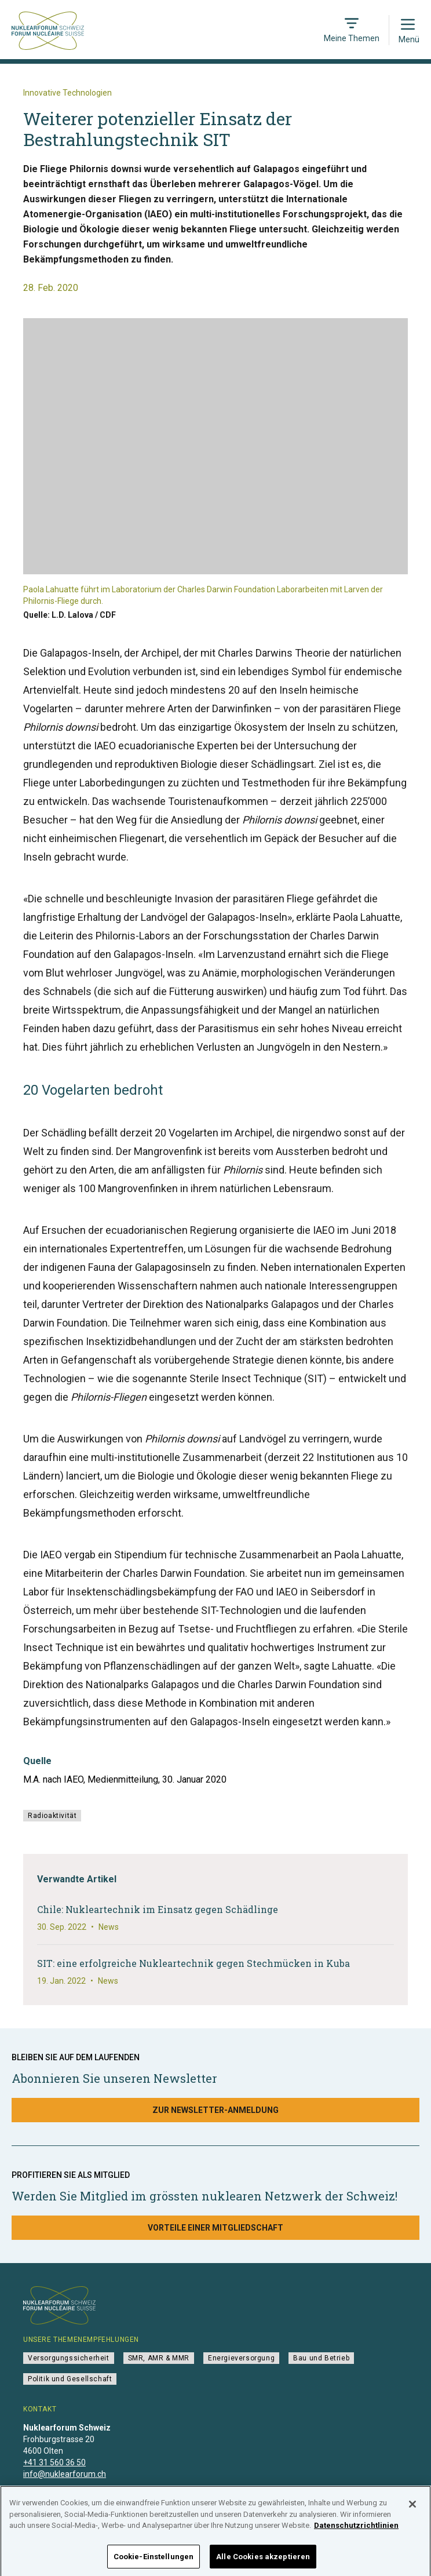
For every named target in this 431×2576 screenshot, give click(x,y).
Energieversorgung (241, 2358)
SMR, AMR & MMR (158, 2358)
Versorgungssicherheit (68, 2358)
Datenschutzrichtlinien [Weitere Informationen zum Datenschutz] (356, 2529)
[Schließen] (412, 2508)
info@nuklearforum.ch (64, 2474)
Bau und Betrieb (321, 2358)
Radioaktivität (52, 1816)
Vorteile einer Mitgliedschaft (215, 2227)
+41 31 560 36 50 (54, 2462)
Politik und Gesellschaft (70, 2379)
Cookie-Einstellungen (154, 2560)
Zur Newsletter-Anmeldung (215, 2110)
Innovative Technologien (67, 92)
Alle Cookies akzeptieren (263, 2560)
